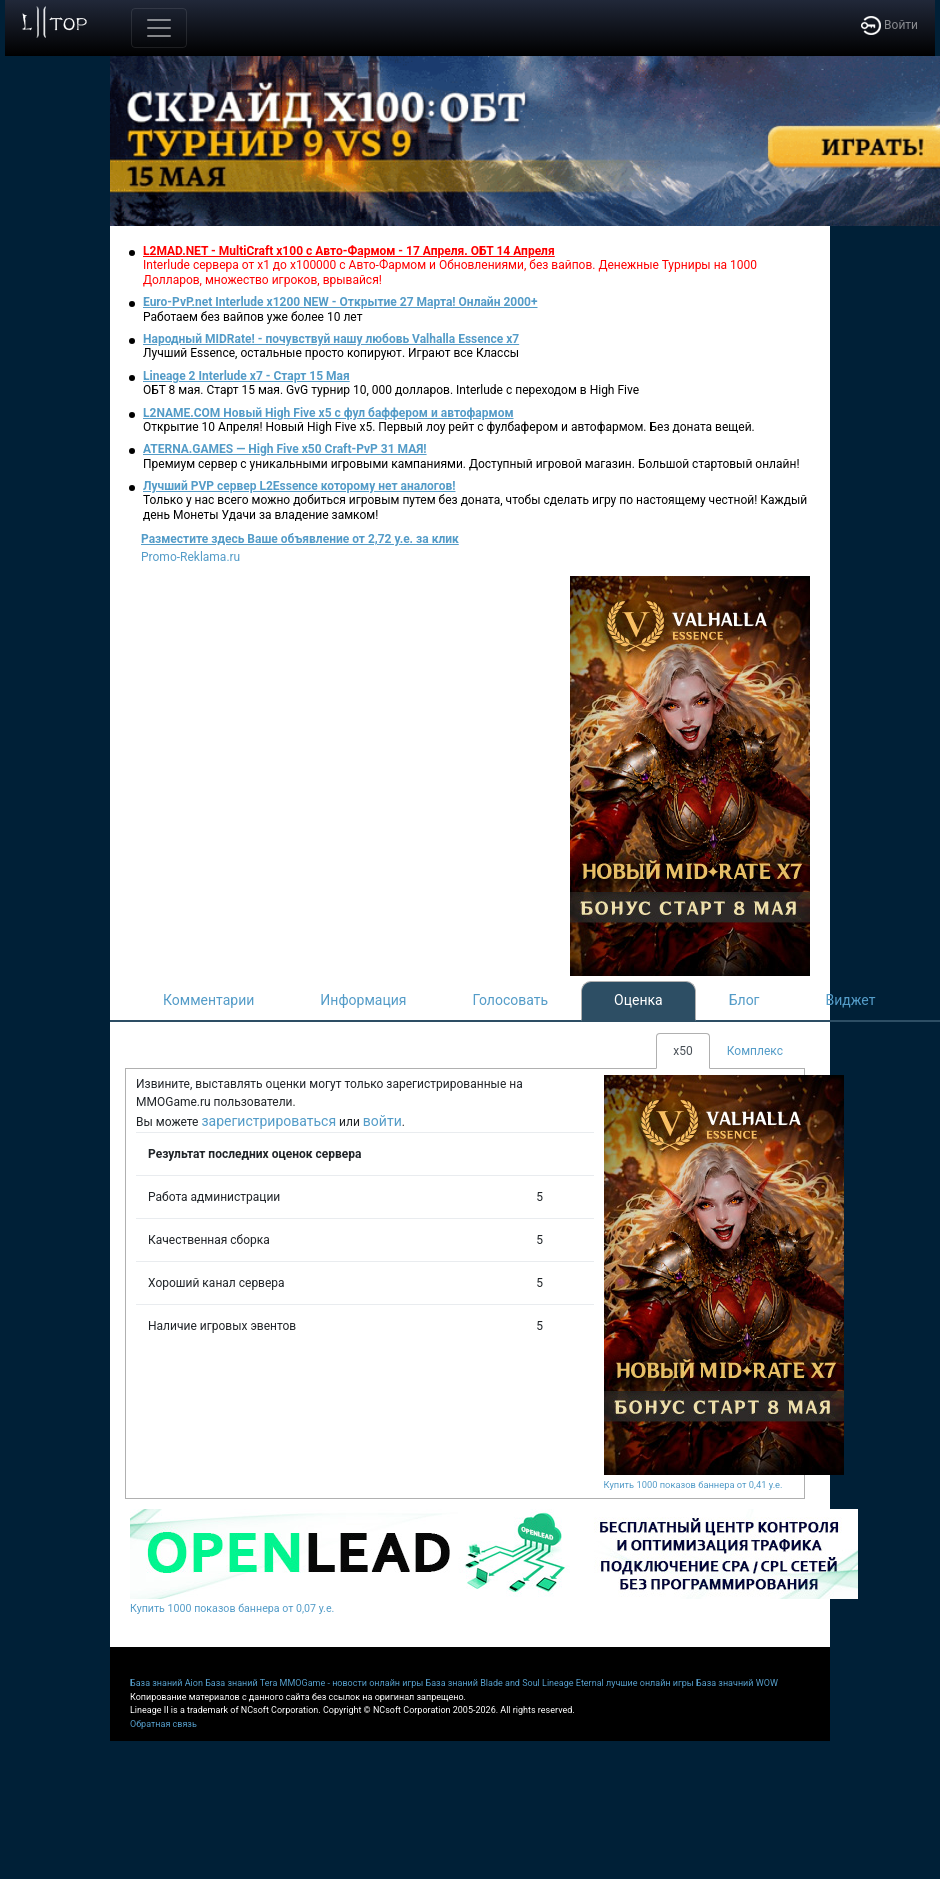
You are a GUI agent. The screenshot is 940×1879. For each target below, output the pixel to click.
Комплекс (755, 1051)
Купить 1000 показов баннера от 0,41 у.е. (693, 1484)
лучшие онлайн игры (650, 1683)
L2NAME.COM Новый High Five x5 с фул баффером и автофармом (328, 413)
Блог (744, 1000)
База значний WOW (737, 1683)
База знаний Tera (241, 1683)
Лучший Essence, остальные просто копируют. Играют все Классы (331, 353)
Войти (889, 25)
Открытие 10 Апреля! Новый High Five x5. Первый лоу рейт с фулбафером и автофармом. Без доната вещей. (449, 427)
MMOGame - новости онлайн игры (352, 1683)
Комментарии (208, 1000)
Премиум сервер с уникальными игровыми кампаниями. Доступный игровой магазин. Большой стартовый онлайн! (471, 464)
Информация (363, 1000)
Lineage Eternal (573, 1683)
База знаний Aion (166, 1683)
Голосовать (510, 1000)
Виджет (851, 1000)
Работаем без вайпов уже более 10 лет (252, 317)
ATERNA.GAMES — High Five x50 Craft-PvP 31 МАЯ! (285, 449)
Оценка (638, 1000)
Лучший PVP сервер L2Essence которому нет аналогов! (299, 486)
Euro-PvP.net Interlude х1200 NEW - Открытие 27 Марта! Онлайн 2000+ (340, 302)
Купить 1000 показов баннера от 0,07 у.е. (232, 1608)
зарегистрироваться (268, 1121)
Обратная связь (163, 1724)
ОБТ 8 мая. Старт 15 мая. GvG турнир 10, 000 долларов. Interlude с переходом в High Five (391, 390)
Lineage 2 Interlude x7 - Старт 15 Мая (246, 376)
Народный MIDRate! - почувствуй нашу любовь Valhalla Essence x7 (331, 339)
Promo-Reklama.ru (190, 557)
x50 (682, 1051)
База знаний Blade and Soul (483, 1683)
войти (382, 1121)
